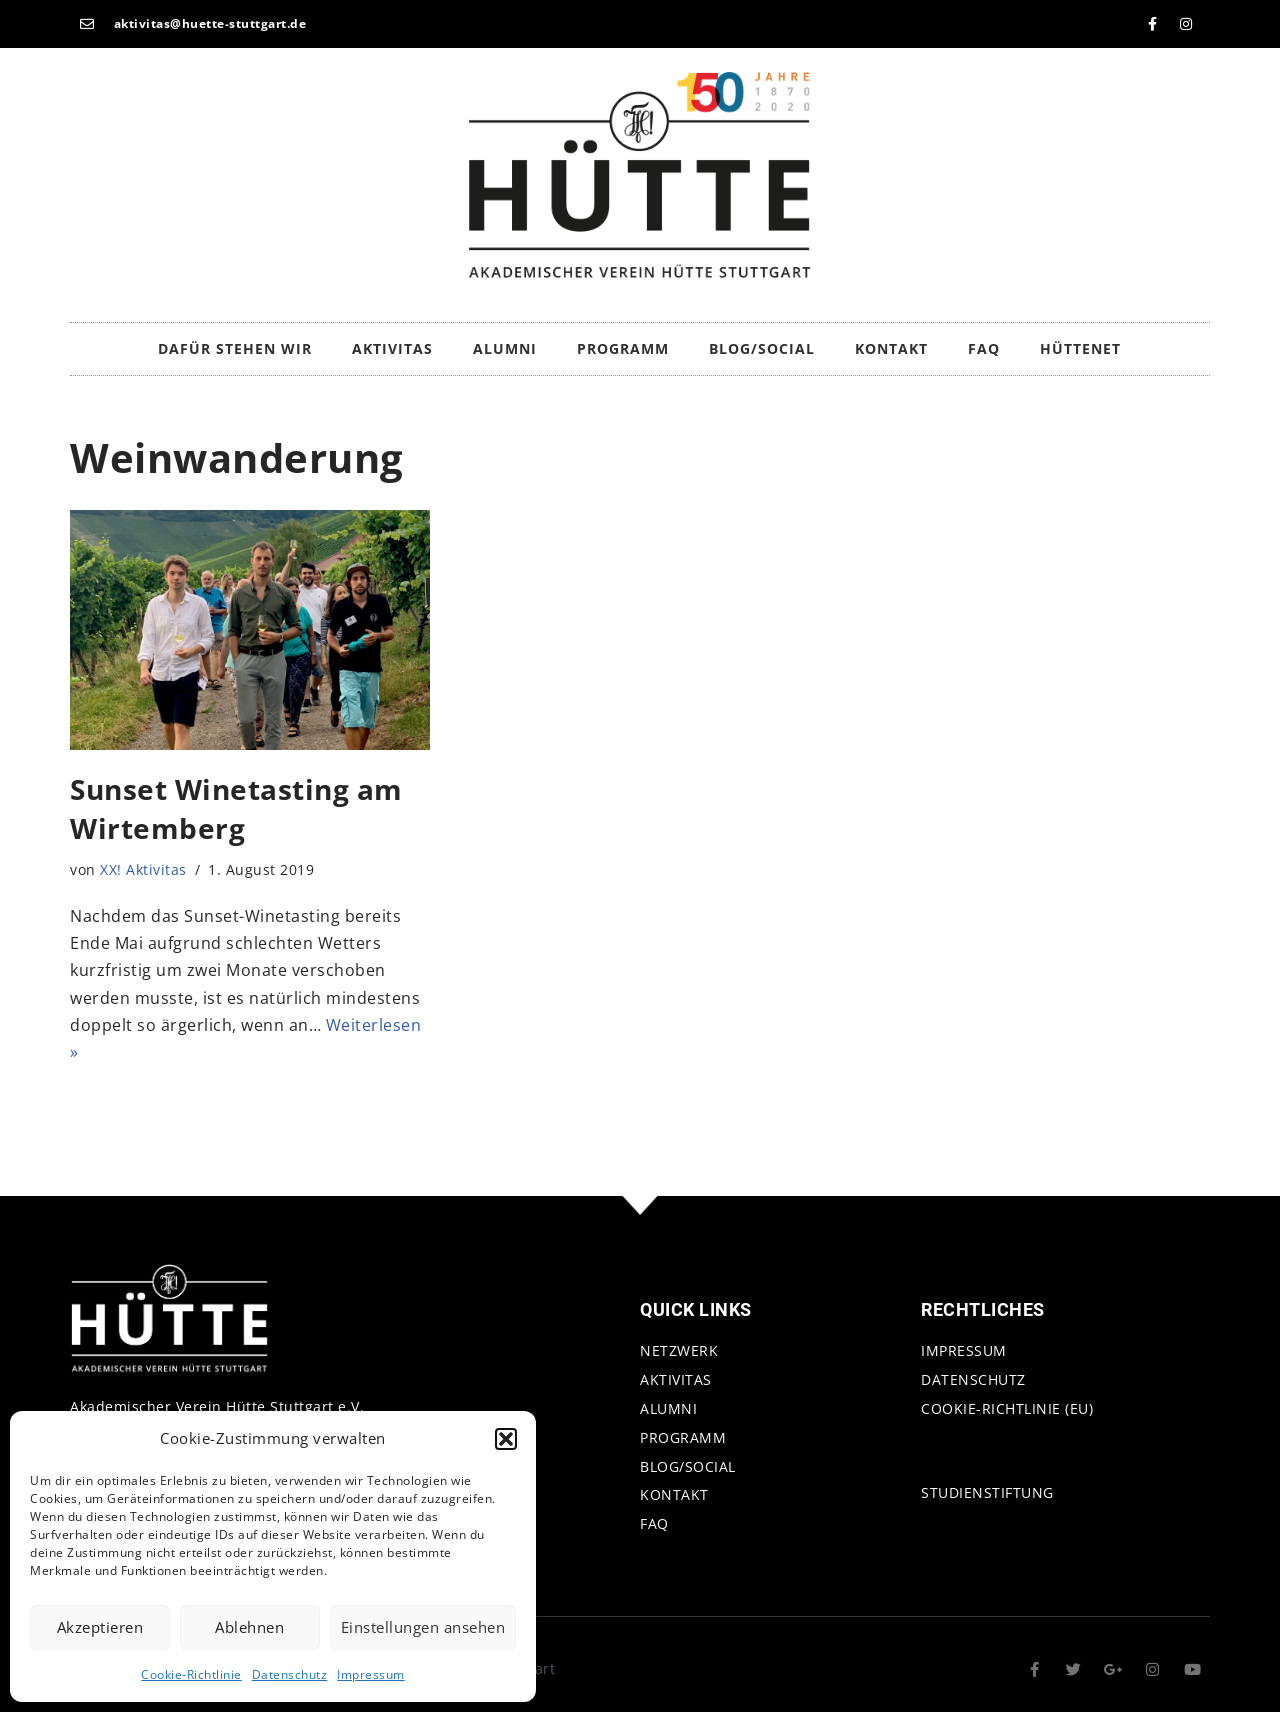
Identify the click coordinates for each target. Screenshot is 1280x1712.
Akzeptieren (100, 1627)
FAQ (984, 348)
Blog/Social (762, 348)
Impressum (371, 1674)
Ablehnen (249, 1627)
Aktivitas (392, 348)
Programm (623, 348)
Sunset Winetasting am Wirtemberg (236, 808)
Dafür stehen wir (235, 348)
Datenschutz (290, 1674)
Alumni (505, 348)
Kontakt (891, 348)
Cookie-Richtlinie (191, 1674)
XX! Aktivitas (143, 869)
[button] (506, 1439)
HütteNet (1080, 348)
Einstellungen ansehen (423, 1627)
